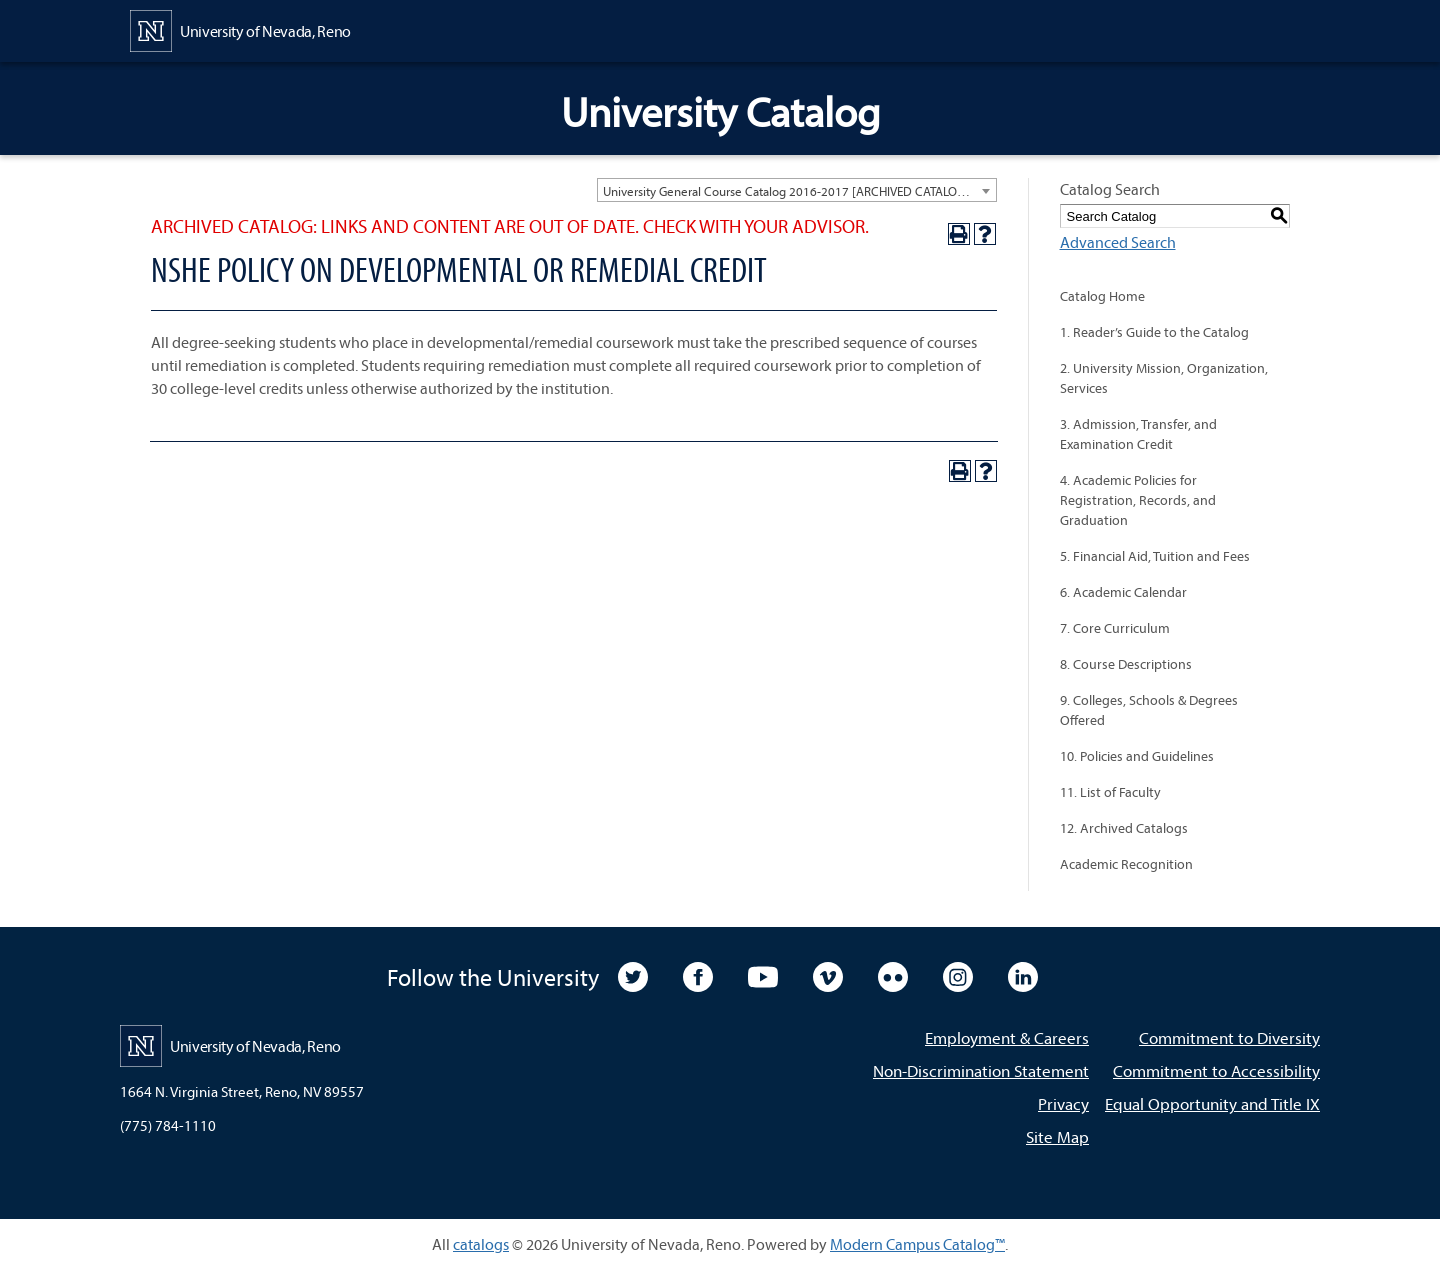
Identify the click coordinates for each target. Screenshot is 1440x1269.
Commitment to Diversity (1229, 1037)
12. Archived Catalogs (1124, 828)
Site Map (1057, 1136)
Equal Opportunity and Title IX (1212, 1103)
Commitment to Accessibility (1216, 1070)
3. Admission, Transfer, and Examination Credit (1138, 434)
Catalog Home (1102, 296)
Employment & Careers (1007, 1037)
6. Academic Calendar (1123, 592)
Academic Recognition (1126, 864)
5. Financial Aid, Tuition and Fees (1155, 556)
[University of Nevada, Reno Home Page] (240, 29)
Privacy (1063, 1103)
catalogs (481, 1244)
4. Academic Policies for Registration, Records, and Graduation (1138, 500)
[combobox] (797, 190)
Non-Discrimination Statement (981, 1070)
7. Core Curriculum (1115, 628)
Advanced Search (1118, 242)
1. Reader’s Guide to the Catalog (1154, 332)
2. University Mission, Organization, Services (1164, 378)
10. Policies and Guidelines (1137, 756)
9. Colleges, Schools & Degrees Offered (1149, 710)
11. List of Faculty (1110, 792)
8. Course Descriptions (1126, 664)
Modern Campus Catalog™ (917, 1244)
